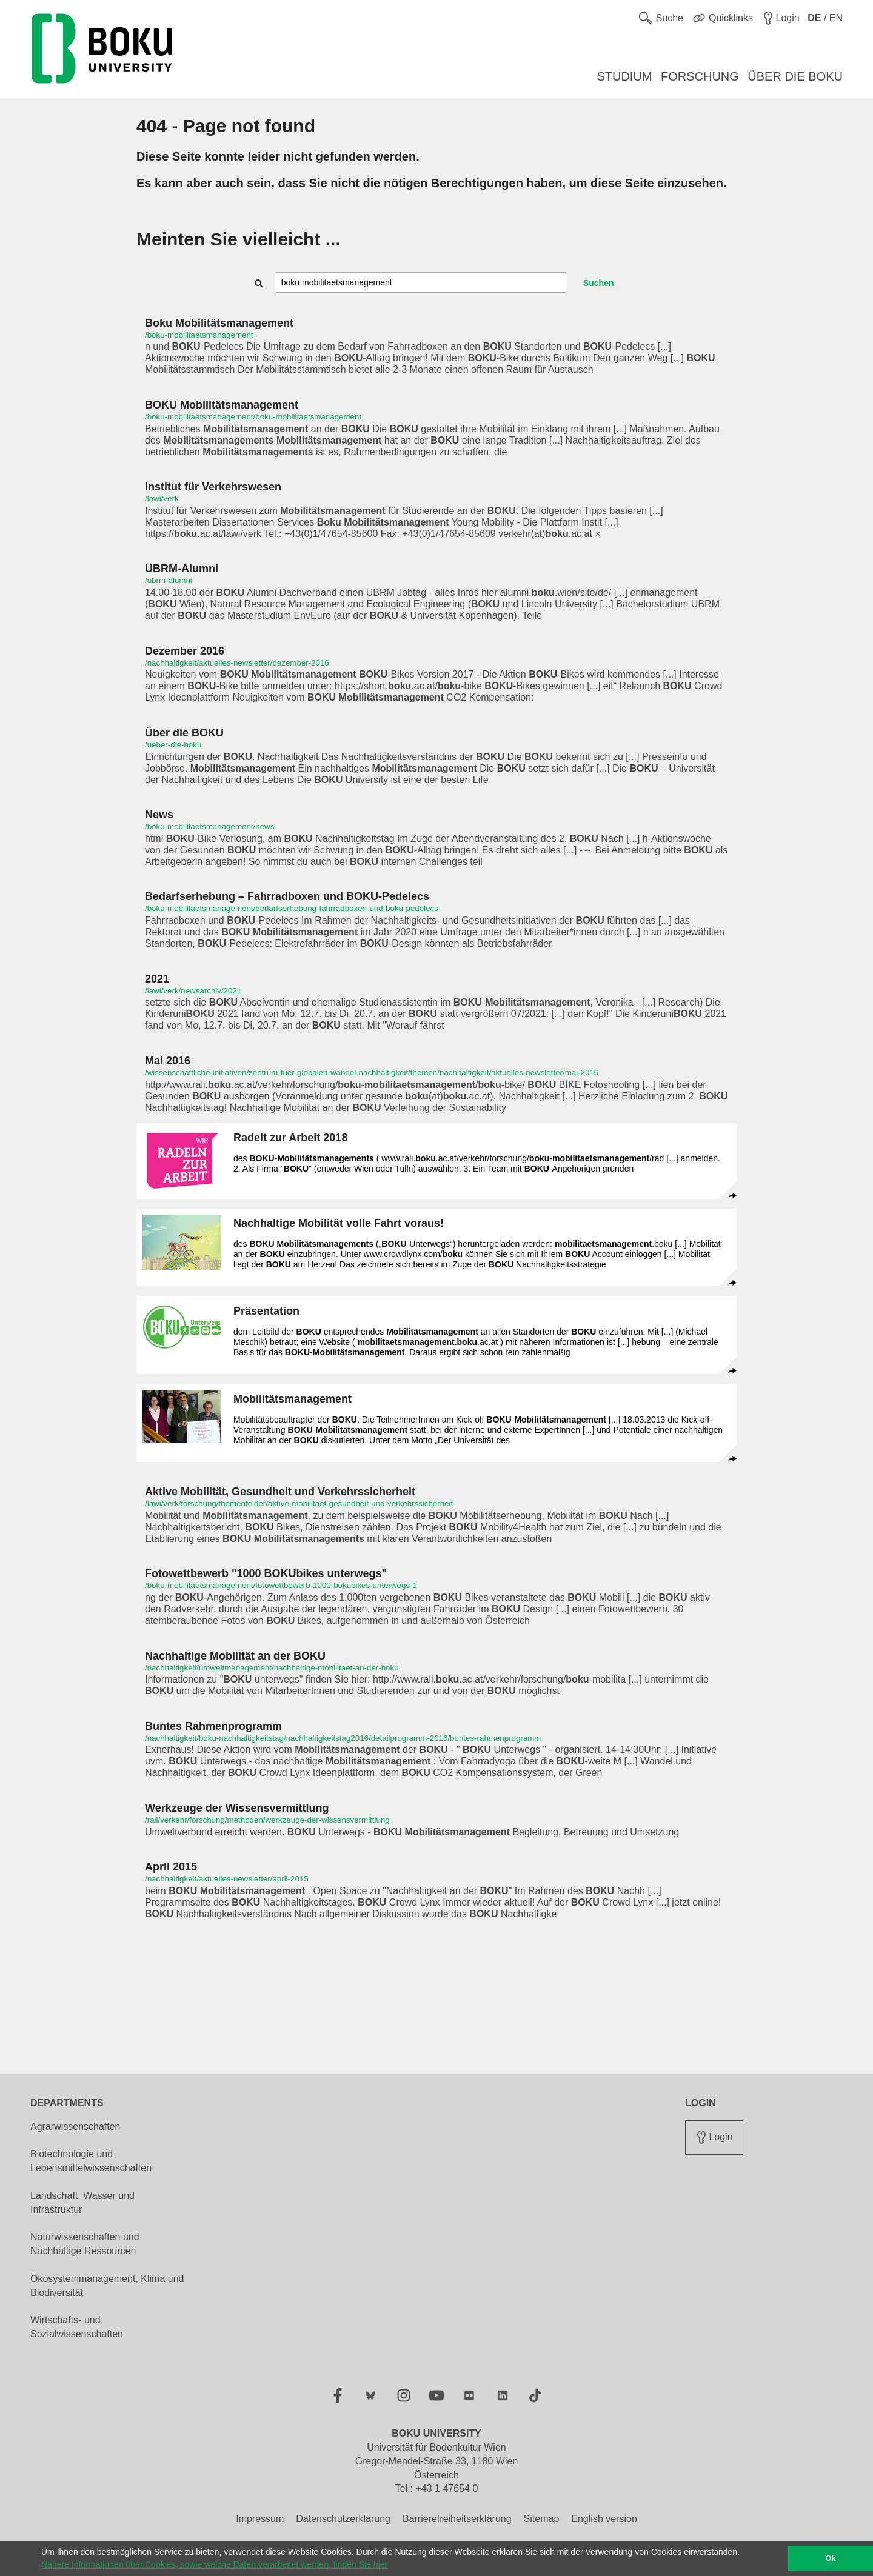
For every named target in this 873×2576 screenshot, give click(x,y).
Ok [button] (831, 2558)
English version (604, 2519)
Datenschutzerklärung (343, 2519)
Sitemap (542, 2519)
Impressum (260, 2519)
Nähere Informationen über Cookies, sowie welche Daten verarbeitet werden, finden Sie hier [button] (214, 2564)
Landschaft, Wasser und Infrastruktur (82, 2203)
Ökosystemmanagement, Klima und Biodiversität (107, 2286)
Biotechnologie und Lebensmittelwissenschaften (91, 2161)
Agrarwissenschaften (75, 2126)
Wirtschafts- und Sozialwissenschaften (76, 2327)
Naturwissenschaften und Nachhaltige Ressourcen (84, 2244)
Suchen (598, 283)
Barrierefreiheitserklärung (457, 2519)
